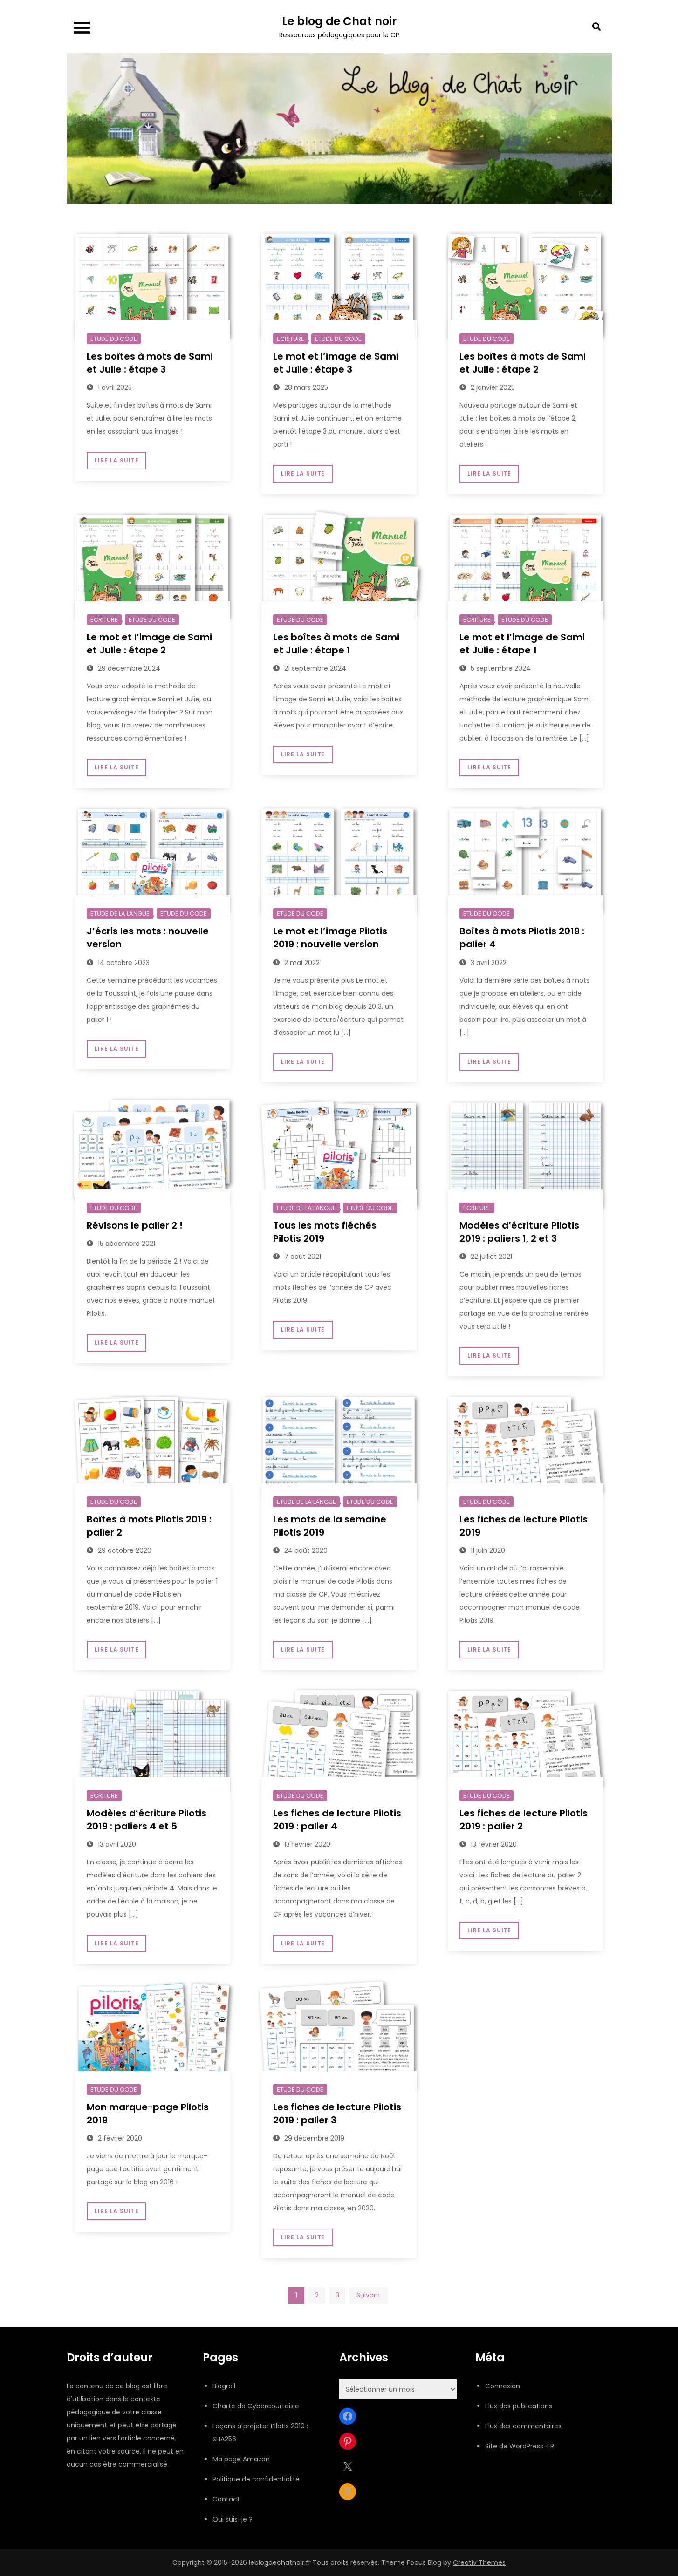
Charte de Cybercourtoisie (255, 2406)
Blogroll (223, 2386)
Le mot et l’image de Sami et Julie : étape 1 (522, 644)
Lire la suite (116, 460)
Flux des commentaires (523, 2426)
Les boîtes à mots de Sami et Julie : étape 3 (150, 363)
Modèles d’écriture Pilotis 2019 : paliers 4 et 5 (146, 1820)
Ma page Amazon (241, 2459)
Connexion (502, 2386)
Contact (226, 2499)
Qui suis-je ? (232, 2519)
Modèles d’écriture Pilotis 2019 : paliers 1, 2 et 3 (519, 1232)
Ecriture (290, 338)
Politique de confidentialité (256, 2479)
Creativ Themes (479, 2562)
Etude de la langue (120, 913)
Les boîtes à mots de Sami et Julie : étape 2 (522, 363)
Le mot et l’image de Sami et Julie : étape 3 (335, 363)
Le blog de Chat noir (339, 21)
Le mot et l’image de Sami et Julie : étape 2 (149, 644)
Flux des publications (518, 2406)
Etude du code (113, 338)
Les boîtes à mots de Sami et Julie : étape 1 (336, 644)
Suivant (368, 2295)
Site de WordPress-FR (519, 2446)
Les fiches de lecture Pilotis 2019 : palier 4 (337, 1820)
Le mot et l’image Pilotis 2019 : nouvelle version (330, 937)
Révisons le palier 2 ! (135, 1225)
